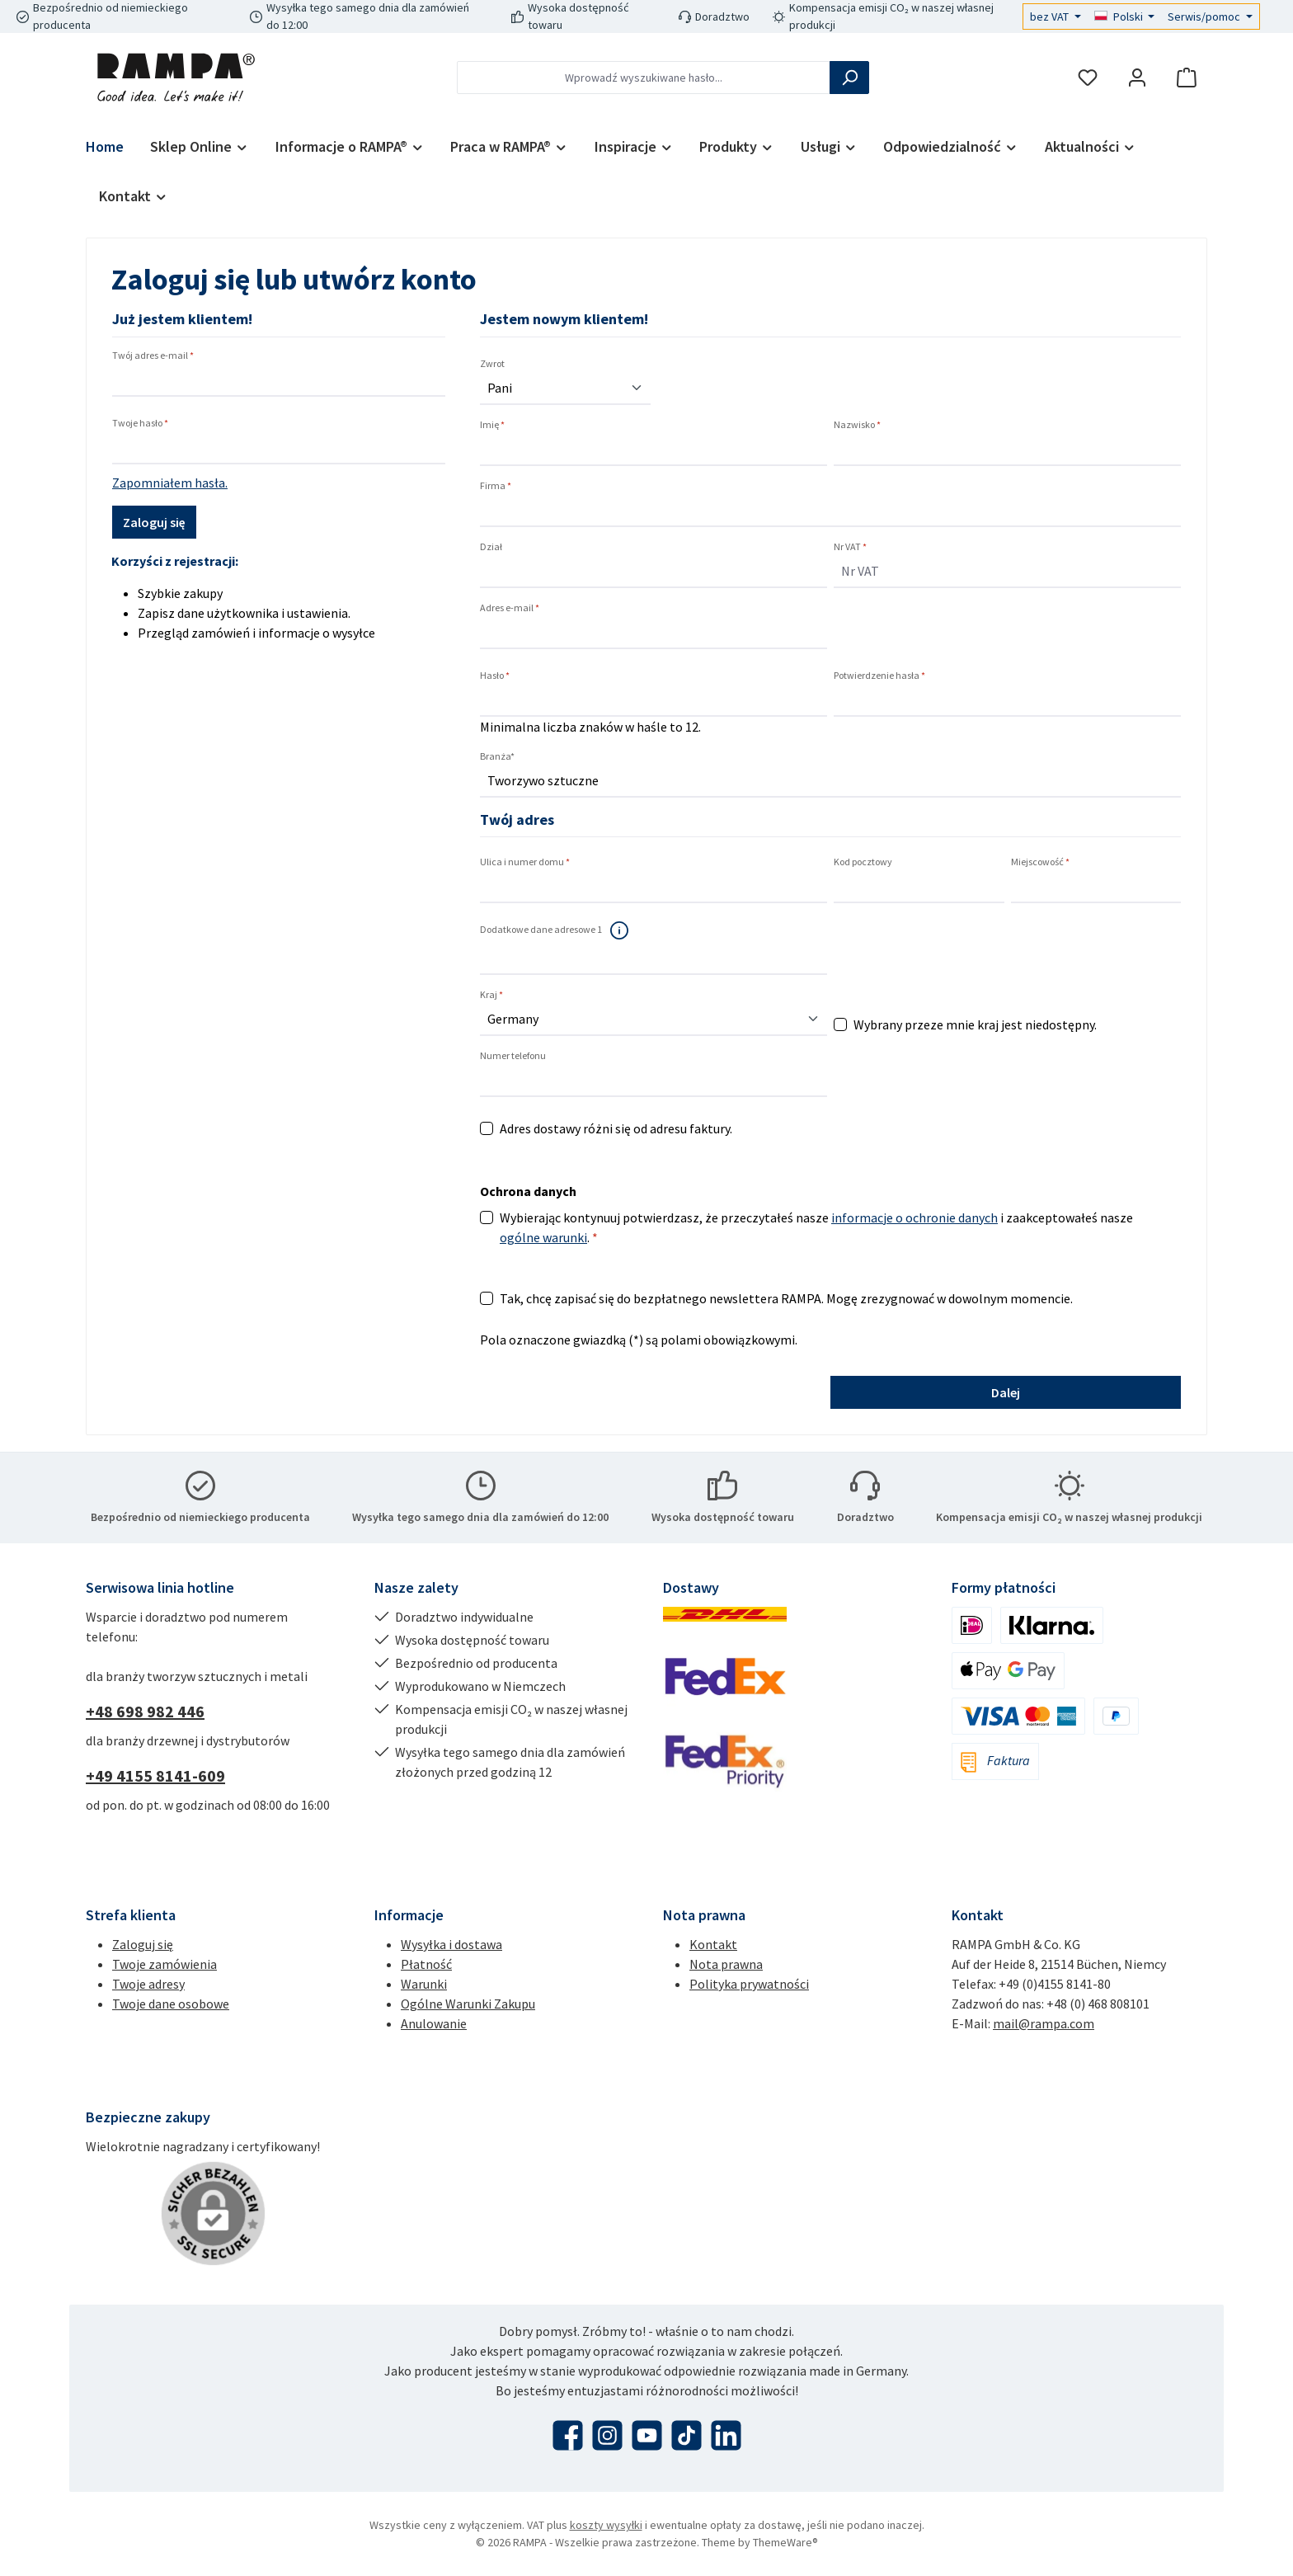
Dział (491, 546)
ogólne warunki (543, 1237)
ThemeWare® (785, 2542)
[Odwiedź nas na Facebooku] (567, 2435)
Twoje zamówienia (164, 1964)
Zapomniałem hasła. (170, 482)
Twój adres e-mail (153, 355)
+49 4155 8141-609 (155, 1775)
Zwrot (492, 363)
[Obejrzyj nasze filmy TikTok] (686, 2435)
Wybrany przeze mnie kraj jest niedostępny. (975, 1024)
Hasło (495, 675)
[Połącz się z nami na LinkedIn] (726, 2435)
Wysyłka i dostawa (451, 1944)
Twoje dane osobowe (170, 2003)
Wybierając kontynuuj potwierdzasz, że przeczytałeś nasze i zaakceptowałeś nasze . (816, 1227)
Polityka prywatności (749, 1984)
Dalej (1005, 1392)
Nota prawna (726, 1964)
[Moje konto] (1137, 78)
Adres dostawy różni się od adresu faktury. (616, 1128)
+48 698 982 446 (145, 1711)
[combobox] (643, 77)
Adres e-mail (509, 607)
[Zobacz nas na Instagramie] (607, 2435)
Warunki (424, 1984)
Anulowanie (434, 2023)
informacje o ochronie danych (914, 1217)
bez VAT (1050, 16)
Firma (495, 485)
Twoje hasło (140, 423)
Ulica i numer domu (525, 861)
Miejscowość (1040, 861)
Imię (492, 424)
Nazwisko (857, 424)
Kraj (491, 994)
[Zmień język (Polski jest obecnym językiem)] (1124, 16)
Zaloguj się (154, 522)
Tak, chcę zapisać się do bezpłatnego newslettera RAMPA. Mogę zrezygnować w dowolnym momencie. (786, 1298)
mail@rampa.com (1043, 2023)
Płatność (426, 1964)
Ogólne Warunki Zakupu (468, 2003)
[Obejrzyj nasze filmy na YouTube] (646, 2435)
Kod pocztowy (863, 861)
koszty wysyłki (606, 2524)
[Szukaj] (849, 77)
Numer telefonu (513, 1055)
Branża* (497, 756)
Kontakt (713, 1944)
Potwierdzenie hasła (879, 675)
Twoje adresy (148, 1984)
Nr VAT (850, 546)
